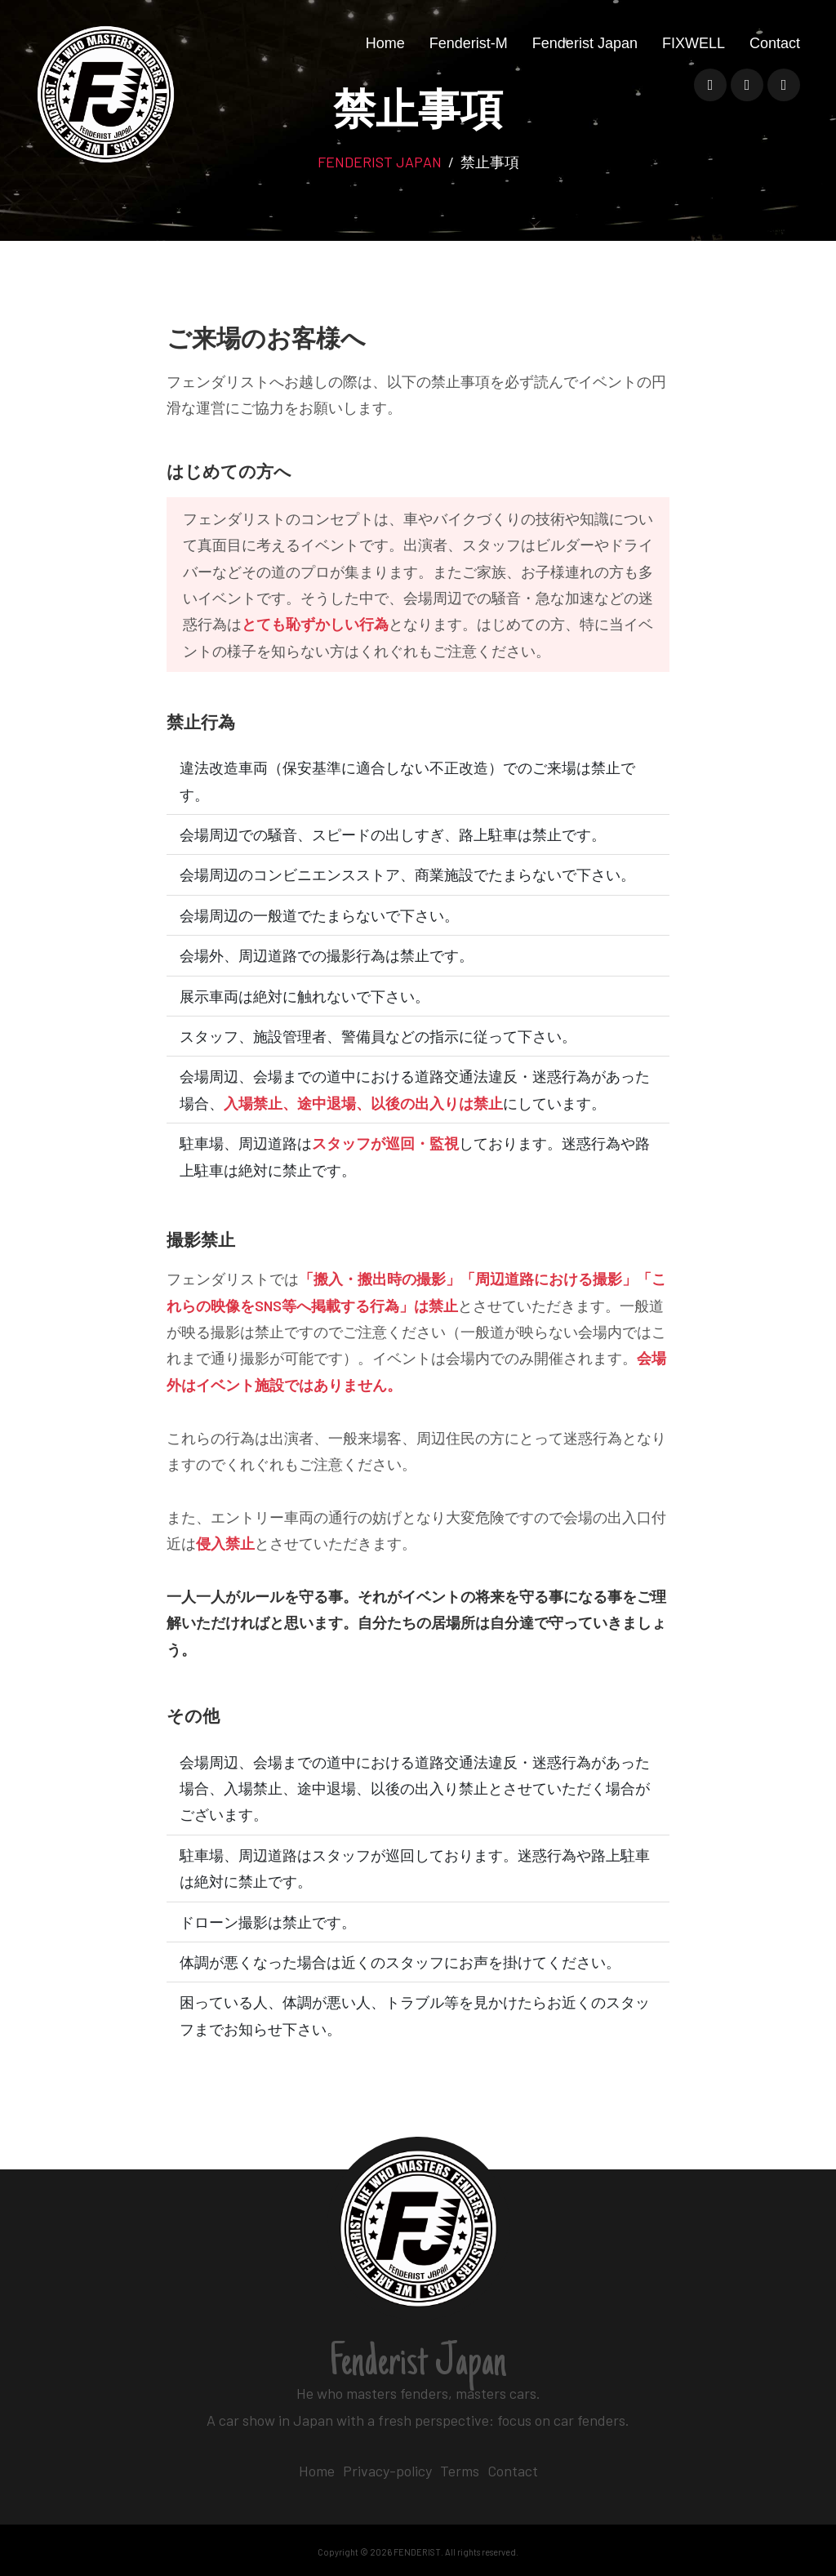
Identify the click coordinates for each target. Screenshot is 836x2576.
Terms (459, 2471)
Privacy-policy (387, 2471)
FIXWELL (693, 55)
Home (385, 55)
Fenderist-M (468, 55)
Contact (774, 55)
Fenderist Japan (585, 55)
